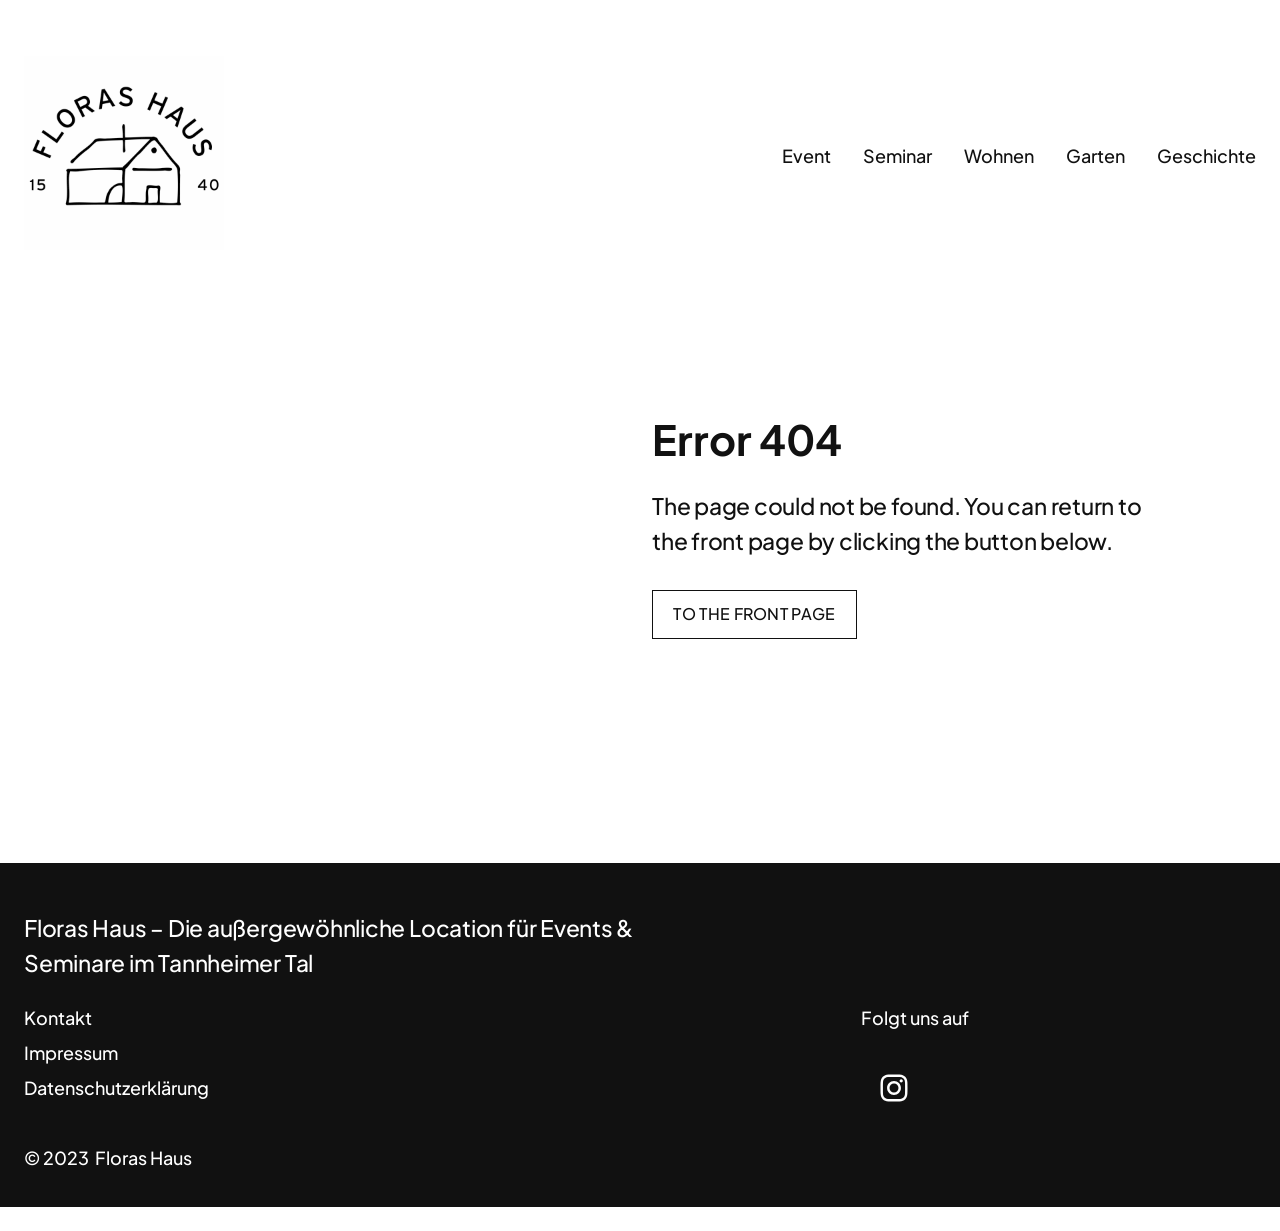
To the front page (754, 613)
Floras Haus (143, 1157)
